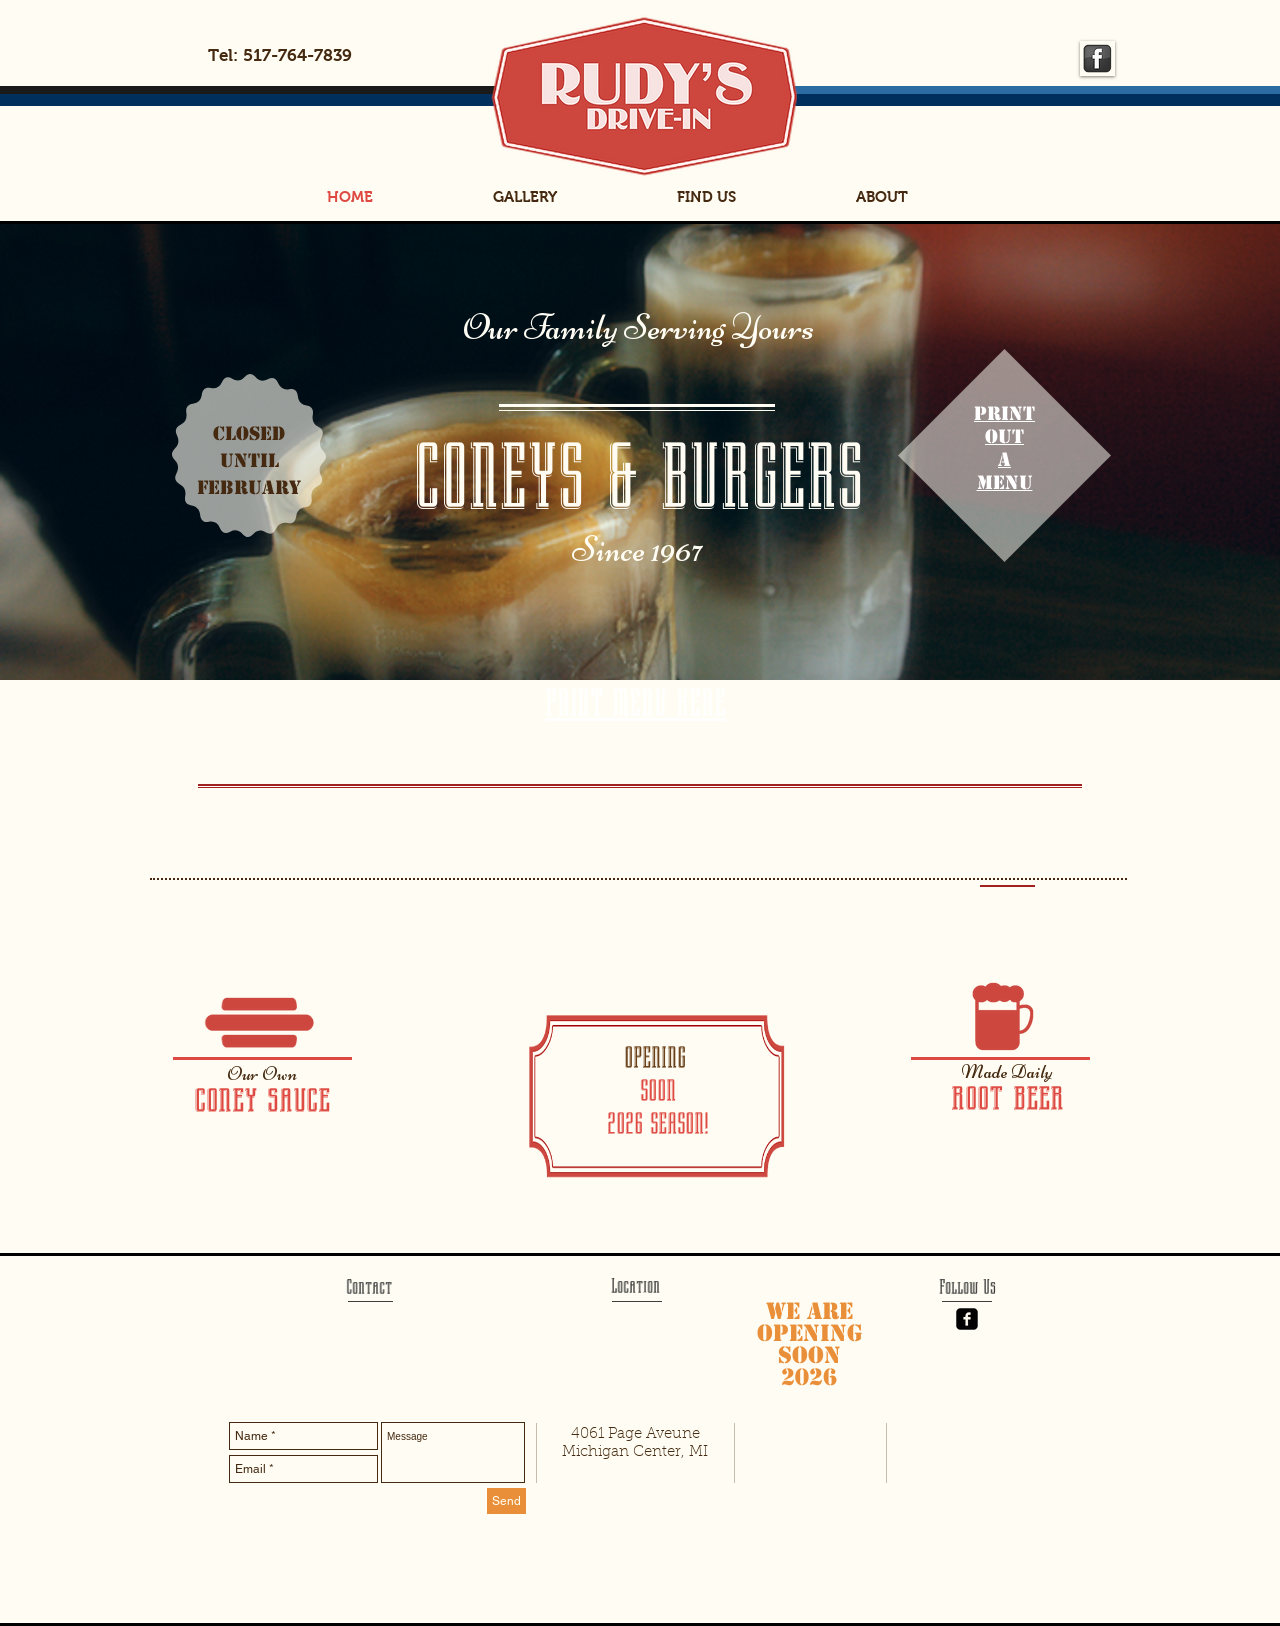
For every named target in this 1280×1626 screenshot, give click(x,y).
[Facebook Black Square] (967, 1319)
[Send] (506, 1501)
